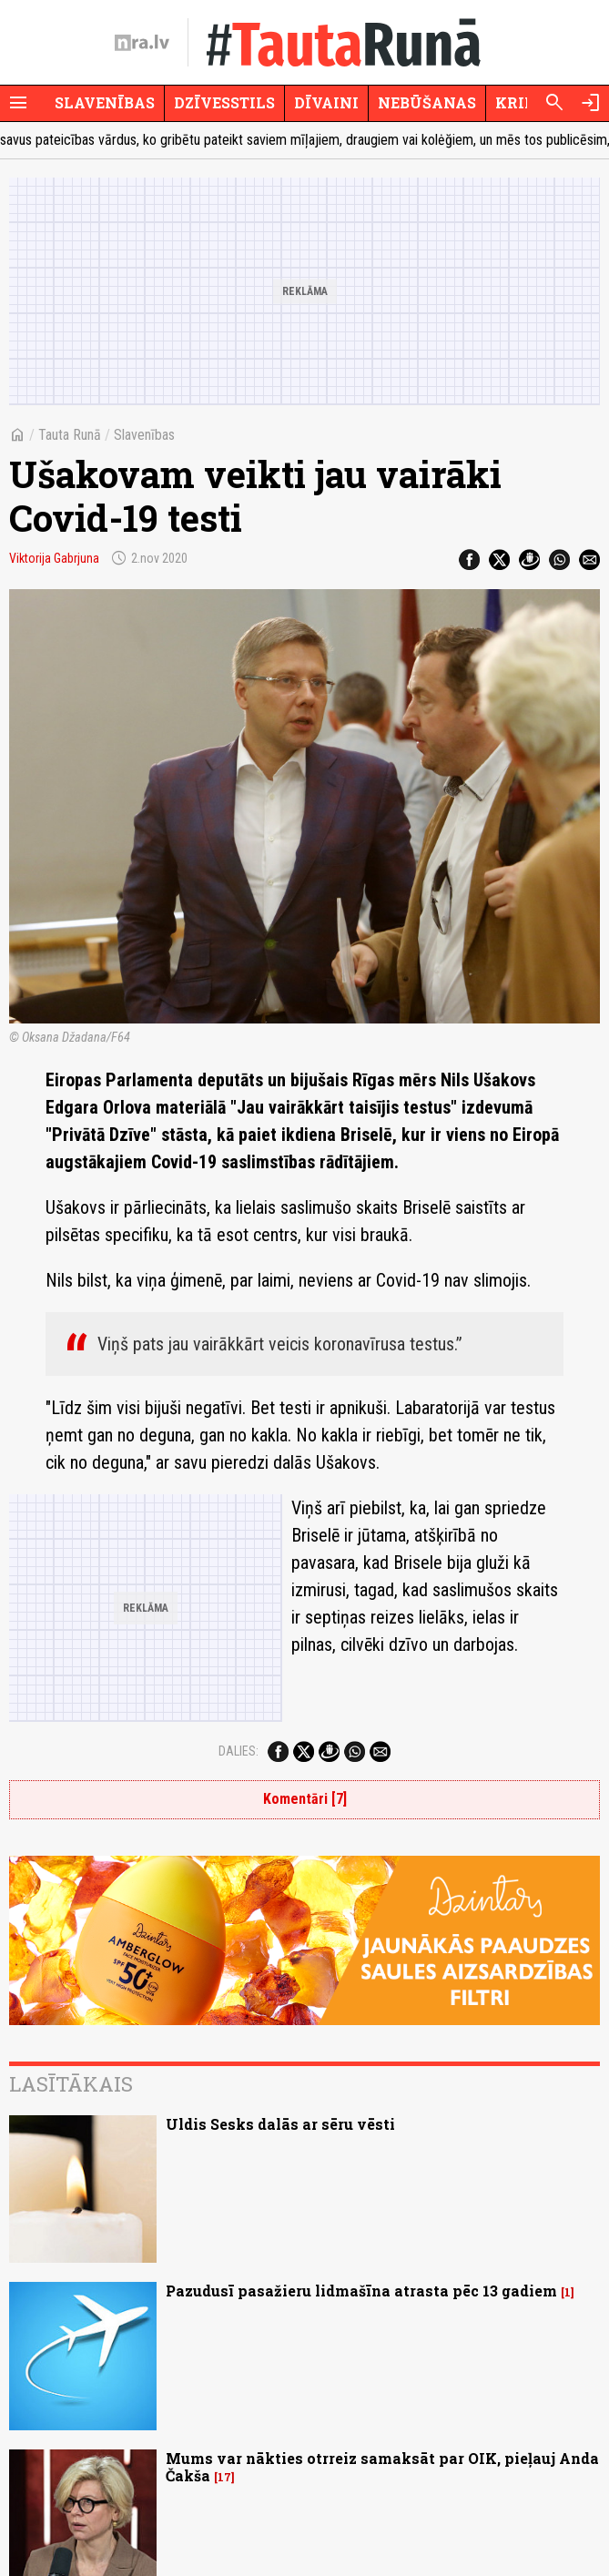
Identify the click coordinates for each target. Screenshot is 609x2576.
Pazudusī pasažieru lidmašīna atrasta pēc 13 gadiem (361, 2290)
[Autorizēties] (591, 103)
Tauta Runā (69, 434)
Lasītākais (71, 2084)
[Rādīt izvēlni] (18, 103)
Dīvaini (326, 102)
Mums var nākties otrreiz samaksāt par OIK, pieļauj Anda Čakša (382, 2467)
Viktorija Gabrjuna (54, 558)
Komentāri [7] (305, 1798)
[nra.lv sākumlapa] (142, 43)
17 (224, 2477)
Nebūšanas (427, 102)
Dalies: (238, 1751)
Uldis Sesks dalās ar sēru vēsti (280, 2123)
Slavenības (105, 102)
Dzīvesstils (224, 102)
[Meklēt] (554, 103)
